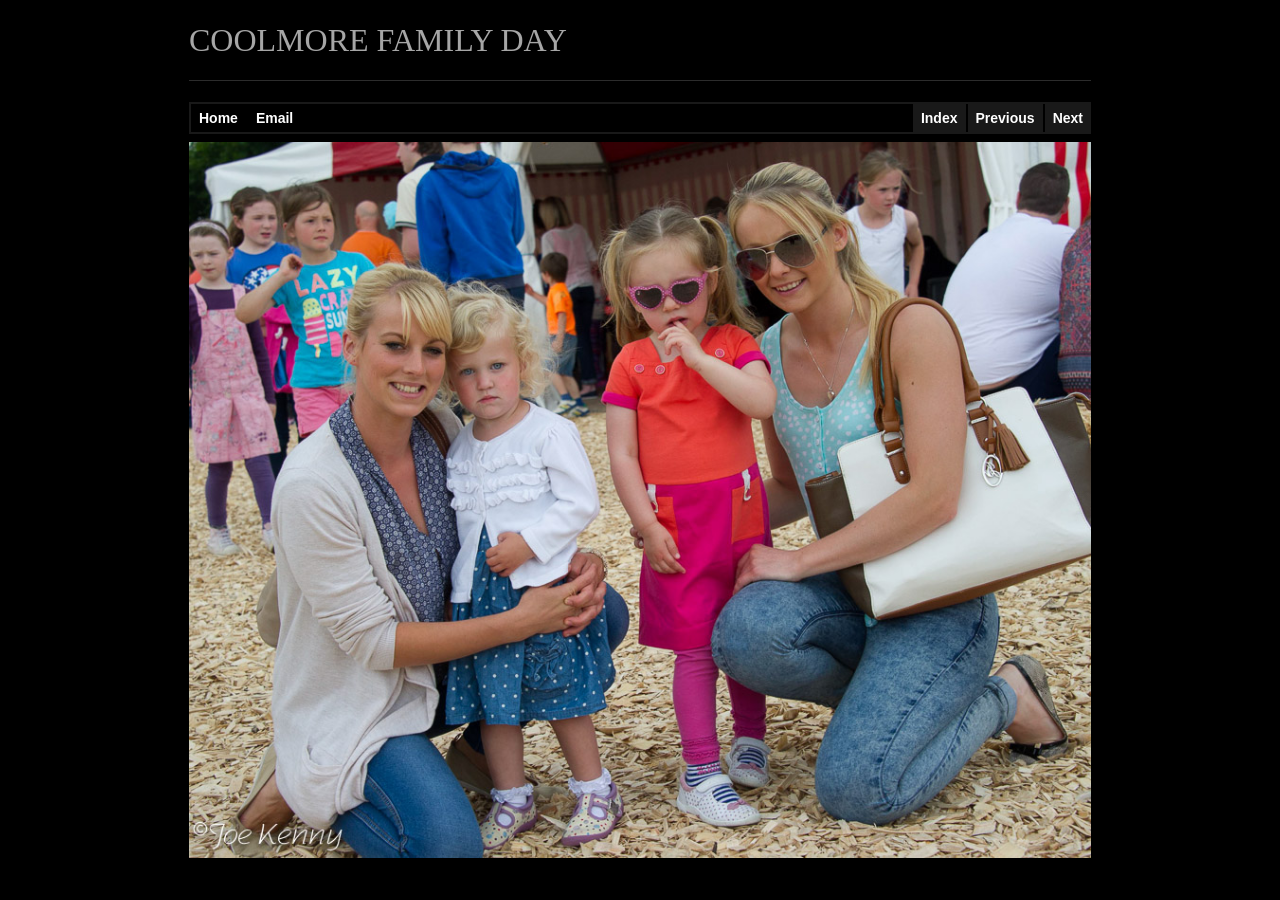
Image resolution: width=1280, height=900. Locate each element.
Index (939, 118)
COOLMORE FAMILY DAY (378, 40)
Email (274, 118)
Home (218, 118)
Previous (1005, 118)
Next (1068, 118)
